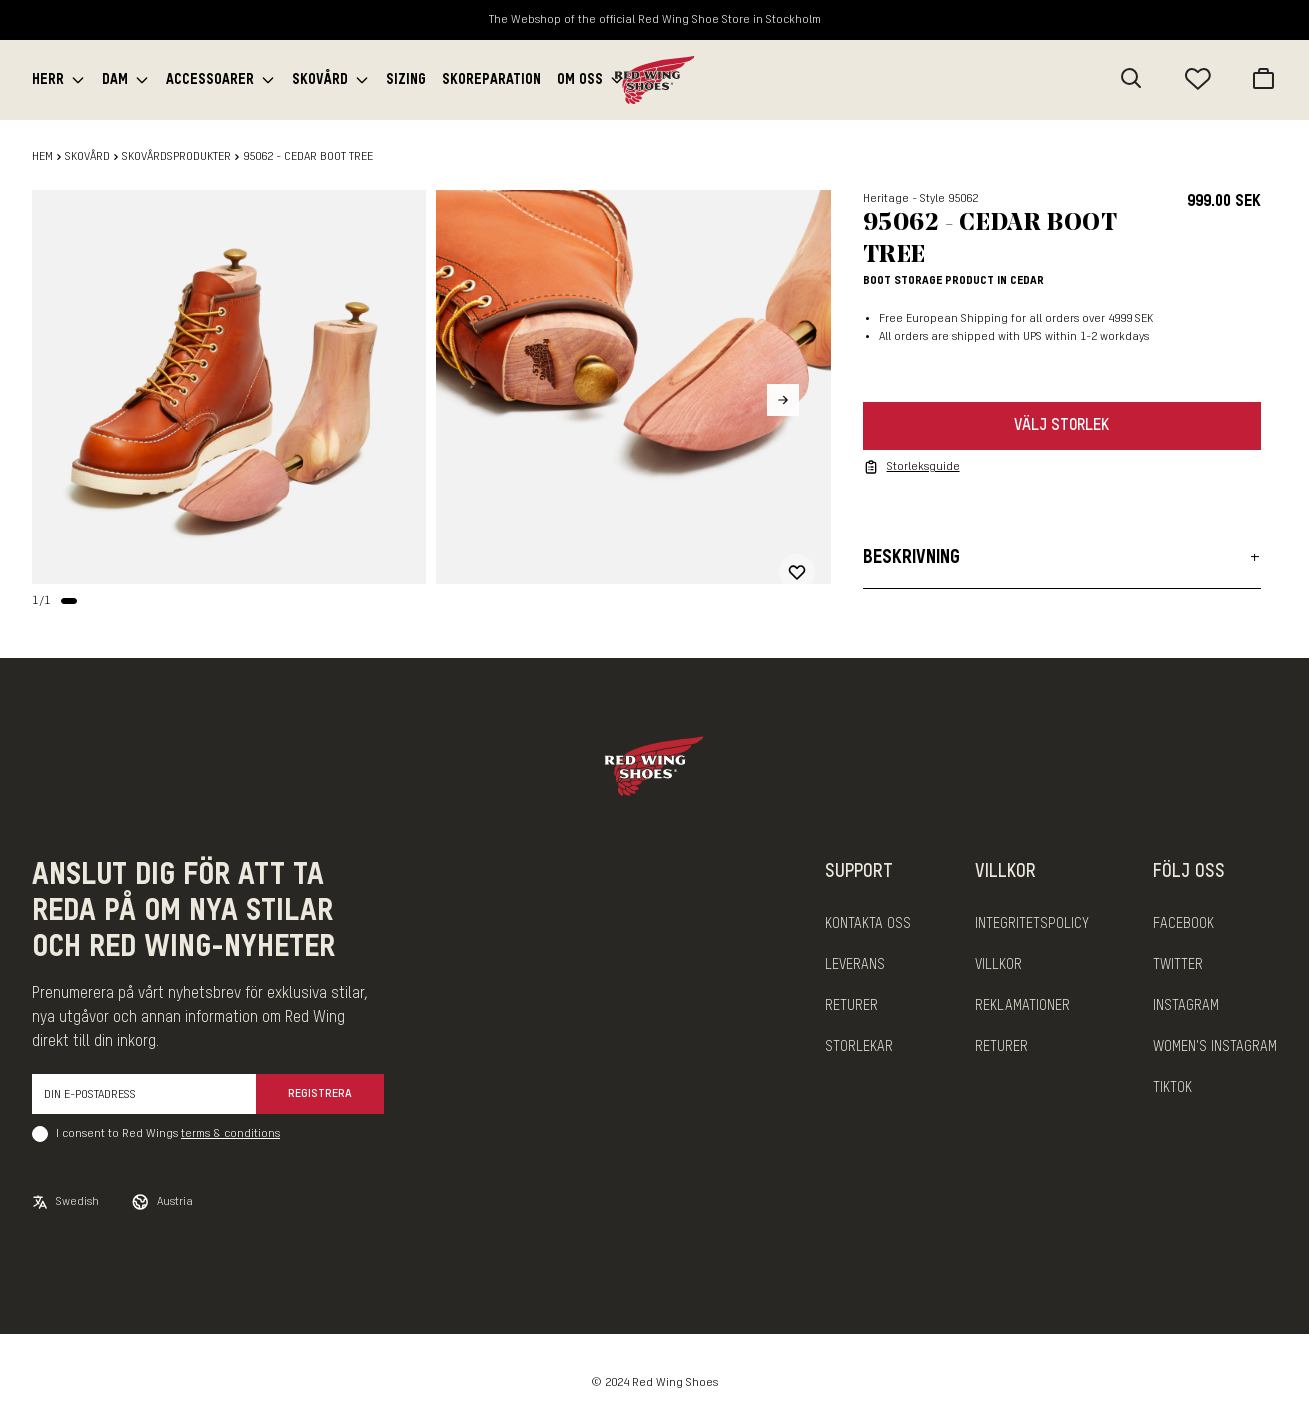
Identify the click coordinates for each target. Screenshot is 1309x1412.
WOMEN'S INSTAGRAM (1215, 1047)
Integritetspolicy (1032, 924)
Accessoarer (210, 80)
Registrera (320, 1094)
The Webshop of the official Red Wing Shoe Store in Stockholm (655, 20)
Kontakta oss (868, 924)
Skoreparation (491, 80)
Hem (42, 157)
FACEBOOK (1183, 924)
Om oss (580, 80)
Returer (851, 1006)
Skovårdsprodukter (176, 157)
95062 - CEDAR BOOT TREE (308, 157)
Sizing (406, 80)
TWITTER (1178, 965)
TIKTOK (1172, 1088)
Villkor (998, 965)
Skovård (320, 80)
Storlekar (859, 1047)
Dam (115, 80)
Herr (48, 80)
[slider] (229, 387)
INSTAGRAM (1186, 1006)
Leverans (855, 965)
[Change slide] (69, 601)
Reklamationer (1022, 1006)
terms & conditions (230, 1134)
